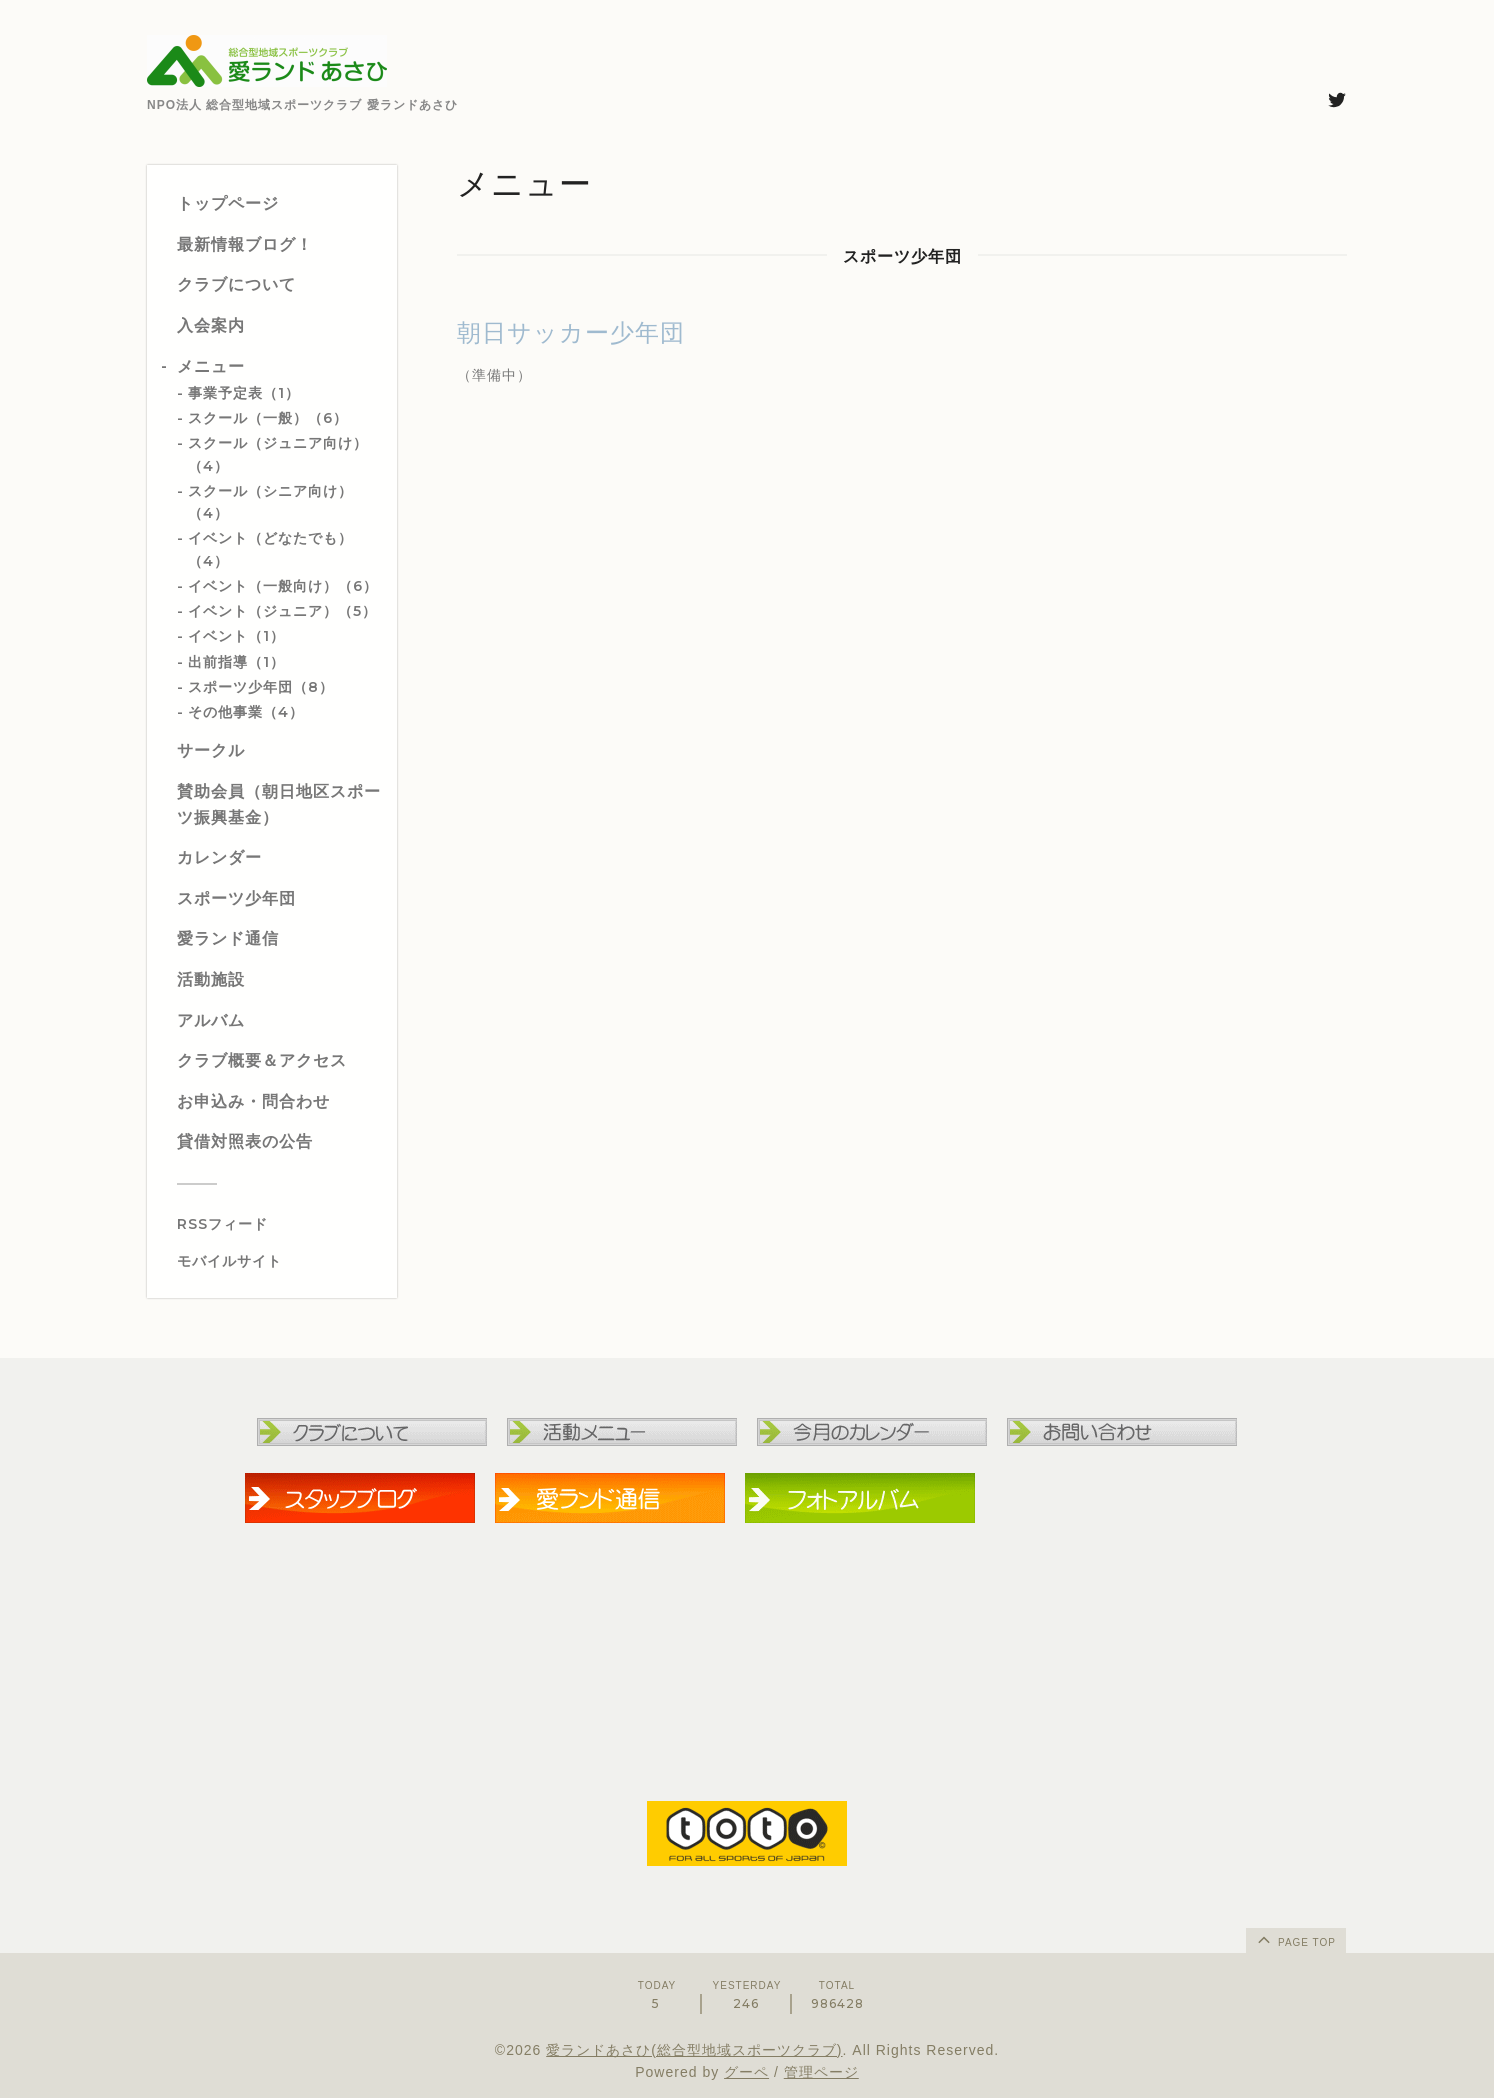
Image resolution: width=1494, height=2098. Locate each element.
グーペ (746, 2072)
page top (1295, 1939)
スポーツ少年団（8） (261, 687)
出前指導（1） (236, 662)
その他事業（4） (246, 712)
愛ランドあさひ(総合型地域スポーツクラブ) (694, 2050)
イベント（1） (236, 636)
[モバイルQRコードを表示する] (279, 1261)
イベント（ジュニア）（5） (282, 611)
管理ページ (821, 2072)
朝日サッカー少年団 (571, 332)
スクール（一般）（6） (268, 418)
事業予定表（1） (244, 393)
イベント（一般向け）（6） (283, 586)
